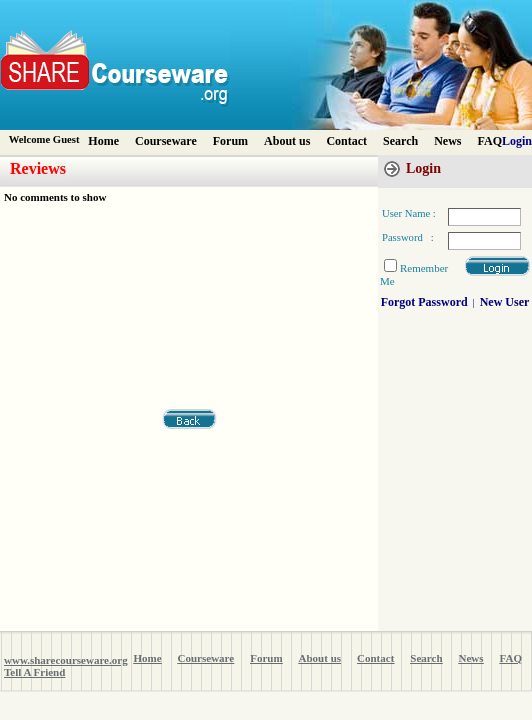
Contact (346, 141)
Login (517, 141)
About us (287, 141)
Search (400, 141)
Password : (408, 237)
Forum (230, 141)
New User (505, 302)
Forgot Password (424, 302)
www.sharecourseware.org (66, 660)
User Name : (409, 213)
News (447, 141)
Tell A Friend (34, 672)
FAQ (490, 141)
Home (103, 141)
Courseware (166, 141)
